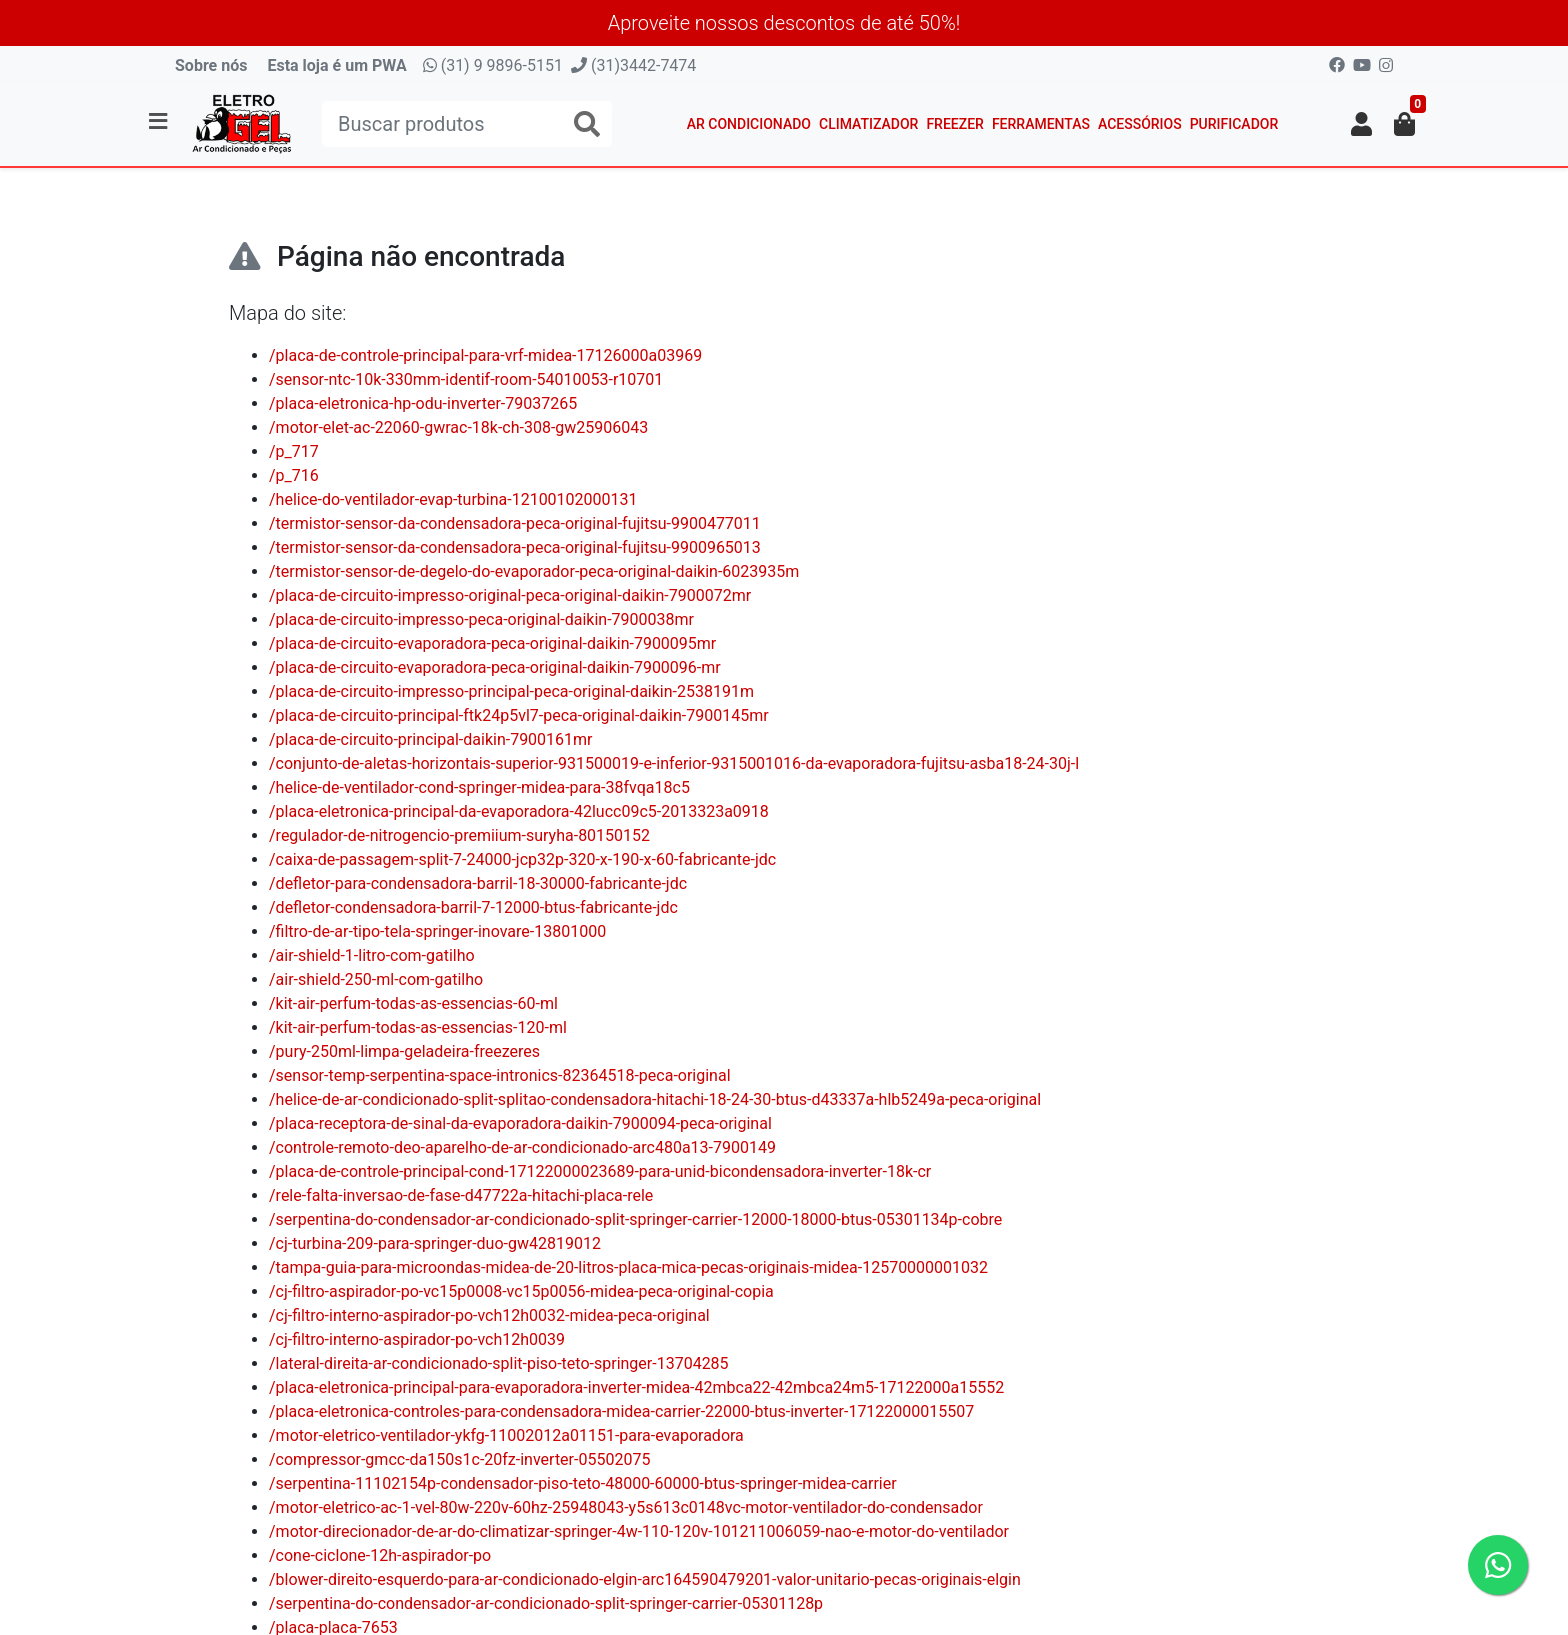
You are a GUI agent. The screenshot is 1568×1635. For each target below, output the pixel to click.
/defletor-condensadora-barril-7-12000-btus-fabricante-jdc (473, 907)
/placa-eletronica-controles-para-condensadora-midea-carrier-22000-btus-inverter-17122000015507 (621, 1411)
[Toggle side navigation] (160, 123)
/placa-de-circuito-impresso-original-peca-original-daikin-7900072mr (510, 595)
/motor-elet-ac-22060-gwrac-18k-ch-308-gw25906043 (458, 427)
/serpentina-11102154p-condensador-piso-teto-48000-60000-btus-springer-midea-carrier (583, 1483)
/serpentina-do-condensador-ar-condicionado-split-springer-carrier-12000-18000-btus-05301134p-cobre (635, 1219)
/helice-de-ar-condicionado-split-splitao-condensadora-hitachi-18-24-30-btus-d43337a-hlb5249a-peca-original (655, 1099)
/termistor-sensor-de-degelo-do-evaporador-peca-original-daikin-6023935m (534, 571)
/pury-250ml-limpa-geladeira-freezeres (404, 1051)
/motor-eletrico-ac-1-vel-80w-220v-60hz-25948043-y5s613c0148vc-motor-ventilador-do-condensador (626, 1507)
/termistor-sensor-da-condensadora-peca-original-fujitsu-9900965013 (515, 547)
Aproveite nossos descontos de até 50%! (784, 23)
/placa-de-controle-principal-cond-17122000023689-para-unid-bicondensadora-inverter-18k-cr (600, 1171)
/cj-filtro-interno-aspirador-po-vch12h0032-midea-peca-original (489, 1315)
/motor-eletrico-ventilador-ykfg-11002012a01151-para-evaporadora (506, 1435)
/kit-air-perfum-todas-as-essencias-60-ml (413, 1003)
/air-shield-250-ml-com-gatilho (376, 979)
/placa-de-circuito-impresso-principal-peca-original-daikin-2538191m (511, 691)
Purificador (1234, 124)
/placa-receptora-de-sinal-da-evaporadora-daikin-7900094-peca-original (520, 1123)
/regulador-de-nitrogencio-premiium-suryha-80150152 (459, 835)
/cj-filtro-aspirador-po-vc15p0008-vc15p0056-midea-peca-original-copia (521, 1291)
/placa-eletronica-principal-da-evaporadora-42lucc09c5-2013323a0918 (519, 811)
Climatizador (868, 124)
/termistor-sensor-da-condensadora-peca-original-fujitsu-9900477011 (515, 523)
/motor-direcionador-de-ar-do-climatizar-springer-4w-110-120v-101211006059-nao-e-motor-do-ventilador (639, 1531)
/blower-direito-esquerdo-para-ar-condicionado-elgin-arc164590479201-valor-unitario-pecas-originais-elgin (645, 1579)
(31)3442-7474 (633, 65)
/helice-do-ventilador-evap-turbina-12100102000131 (453, 499)
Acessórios (1140, 124)
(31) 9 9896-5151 (493, 65)
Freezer (955, 124)
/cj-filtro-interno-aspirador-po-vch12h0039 (417, 1339)
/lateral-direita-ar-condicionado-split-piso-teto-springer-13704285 (499, 1363)
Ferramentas (1041, 124)
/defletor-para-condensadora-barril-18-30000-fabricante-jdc (478, 883)
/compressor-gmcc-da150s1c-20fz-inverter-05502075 (459, 1459)
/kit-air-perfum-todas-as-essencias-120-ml (418, 1027)
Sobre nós (211, 65)
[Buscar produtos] (467, 124)
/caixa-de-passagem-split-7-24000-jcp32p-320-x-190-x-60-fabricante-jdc (522, 859)
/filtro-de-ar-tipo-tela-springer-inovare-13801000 (437, 931)
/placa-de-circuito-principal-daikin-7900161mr (431, 739)
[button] (1361, 124)
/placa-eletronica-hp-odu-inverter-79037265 (423, 403)
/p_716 (294, 475)
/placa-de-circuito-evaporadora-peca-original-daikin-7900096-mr (495, 667)
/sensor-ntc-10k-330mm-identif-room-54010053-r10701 (466, 379)
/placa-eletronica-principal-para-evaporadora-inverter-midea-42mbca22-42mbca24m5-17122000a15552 (636, 1387)
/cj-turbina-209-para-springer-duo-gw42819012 (435, 1243)
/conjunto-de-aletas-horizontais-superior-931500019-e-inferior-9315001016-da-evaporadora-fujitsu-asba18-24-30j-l (674, 763)
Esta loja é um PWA (336, 65)
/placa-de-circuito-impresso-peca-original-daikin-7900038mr (481, 619)
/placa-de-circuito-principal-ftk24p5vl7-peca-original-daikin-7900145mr (519, 715)
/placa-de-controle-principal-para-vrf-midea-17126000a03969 (485, 355)
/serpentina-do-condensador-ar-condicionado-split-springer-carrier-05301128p (546, 1603)
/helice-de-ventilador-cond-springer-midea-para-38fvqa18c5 (479, 787)
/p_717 (294, 451)
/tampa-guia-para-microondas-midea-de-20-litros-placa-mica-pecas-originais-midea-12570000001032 (628, 1267)
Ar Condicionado (749, 124)
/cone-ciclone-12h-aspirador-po (380, 1555)
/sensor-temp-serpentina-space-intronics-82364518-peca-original (500, 1075)
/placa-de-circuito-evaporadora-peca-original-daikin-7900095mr (492, 643)
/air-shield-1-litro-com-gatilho (372, 955)
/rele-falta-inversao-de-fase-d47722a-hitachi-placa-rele (461, 1195)
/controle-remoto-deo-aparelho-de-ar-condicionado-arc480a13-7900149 (522, 1147)
